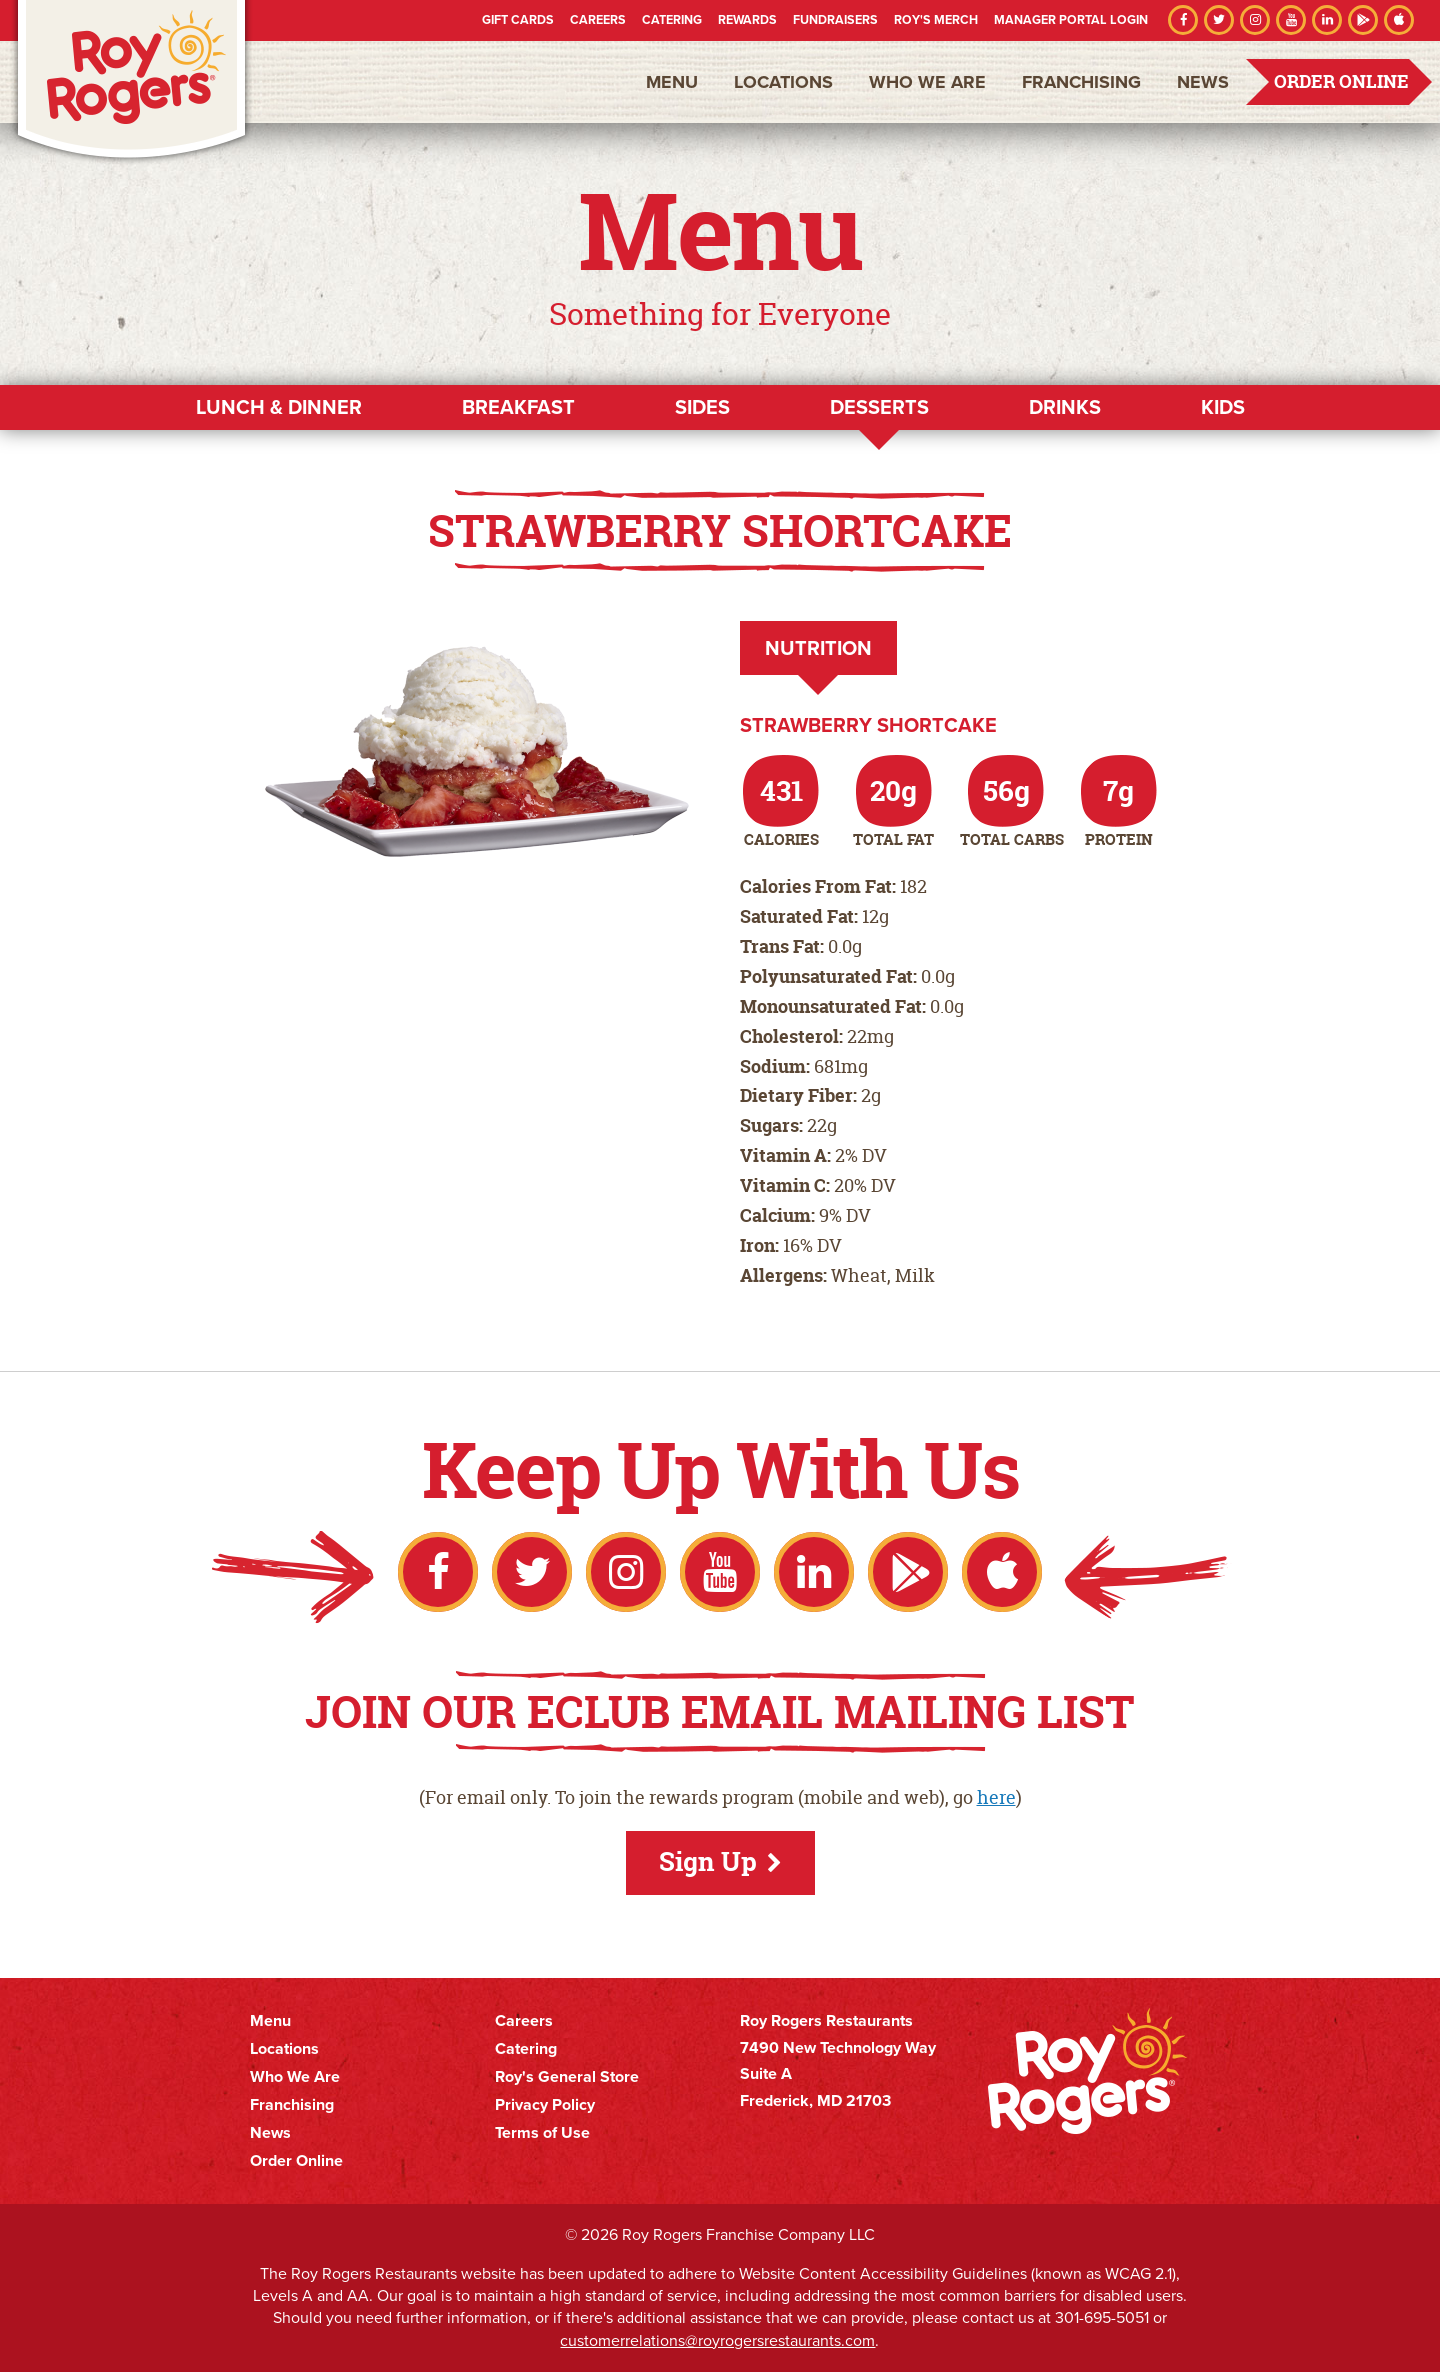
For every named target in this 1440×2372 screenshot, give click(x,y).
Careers (598, 20)
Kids (1223, 407)
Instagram (1255, 20)
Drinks (1065, 407)
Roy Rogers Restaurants (132, 82)
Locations (783, 82)
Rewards (747, 20)
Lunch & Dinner (279, 407)
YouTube (1291, 20)
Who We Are (927, 82)
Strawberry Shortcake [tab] (868, 725)
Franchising (1081, 82)
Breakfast (518, 407)
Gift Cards (518, 20)
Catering (672, 20)
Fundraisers (835, 20)
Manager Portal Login (1071, 20)
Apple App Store (1399, 20)
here (996, 1797)
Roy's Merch (936, 20)
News (1203, 82)
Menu (672, 82)
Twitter (1219, 20)
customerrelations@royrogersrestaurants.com (717, 2340)
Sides (702, 407)
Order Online (1341, 81)
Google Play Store (1363, 20)
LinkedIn (1327, 20)
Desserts (879, 407)
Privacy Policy (545, 2105)
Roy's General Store (567, 2077)
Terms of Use (542, 2133)
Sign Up (708, 1861)
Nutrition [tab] (818, 648)
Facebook (1183, 20)
